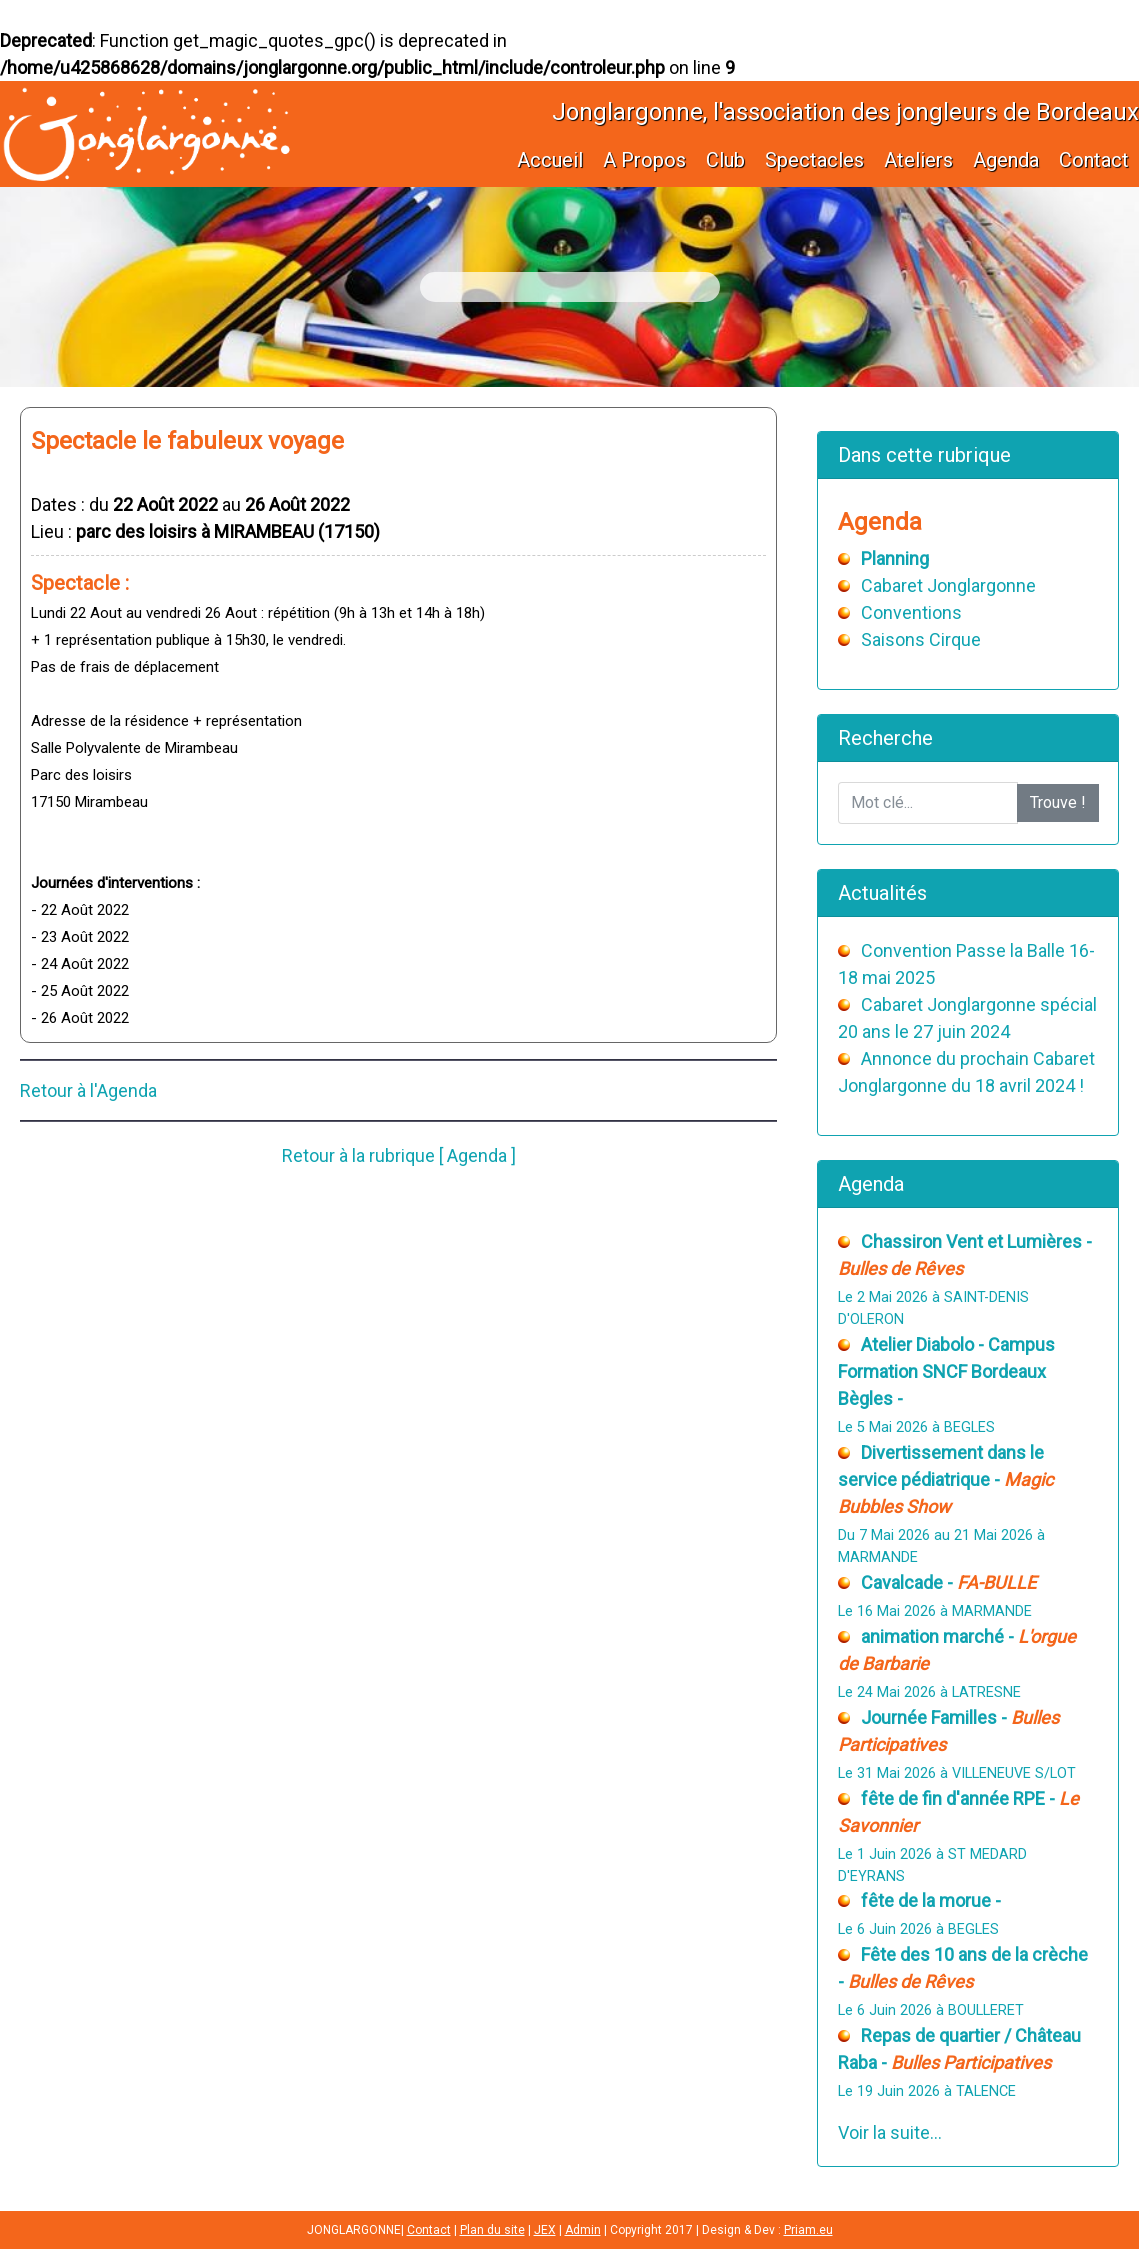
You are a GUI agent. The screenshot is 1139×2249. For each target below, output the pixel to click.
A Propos (644, 160)
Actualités (882, 893)
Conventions (911, 612)
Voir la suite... (890, 2132)
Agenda (1006, 160)
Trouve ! (1058, 802)
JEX (545, 2230)
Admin (583, 2230)
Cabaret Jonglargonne (948, 585)
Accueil (550, 160)
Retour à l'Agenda (88, 1090)
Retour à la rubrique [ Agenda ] (399, 1155)
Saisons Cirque (921, 639)
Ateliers (918, 160)
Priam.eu (808, 2230)
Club (725, 160)
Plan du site (492, 2230)
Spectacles (814, 160)
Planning (895, 558)
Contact (1094, 160)
